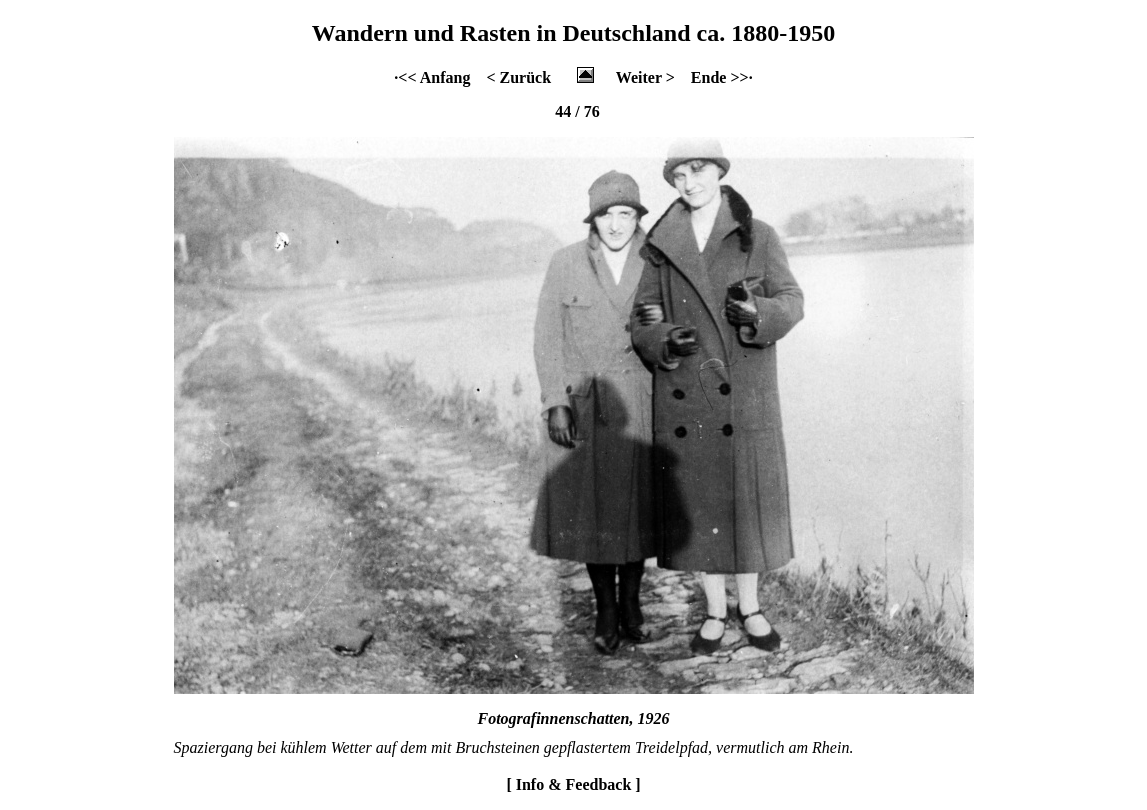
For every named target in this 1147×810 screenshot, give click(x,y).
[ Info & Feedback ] (573, 784)
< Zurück (518, 77)
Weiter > (645, 77)
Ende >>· (722, 77)
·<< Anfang (432, 77)
